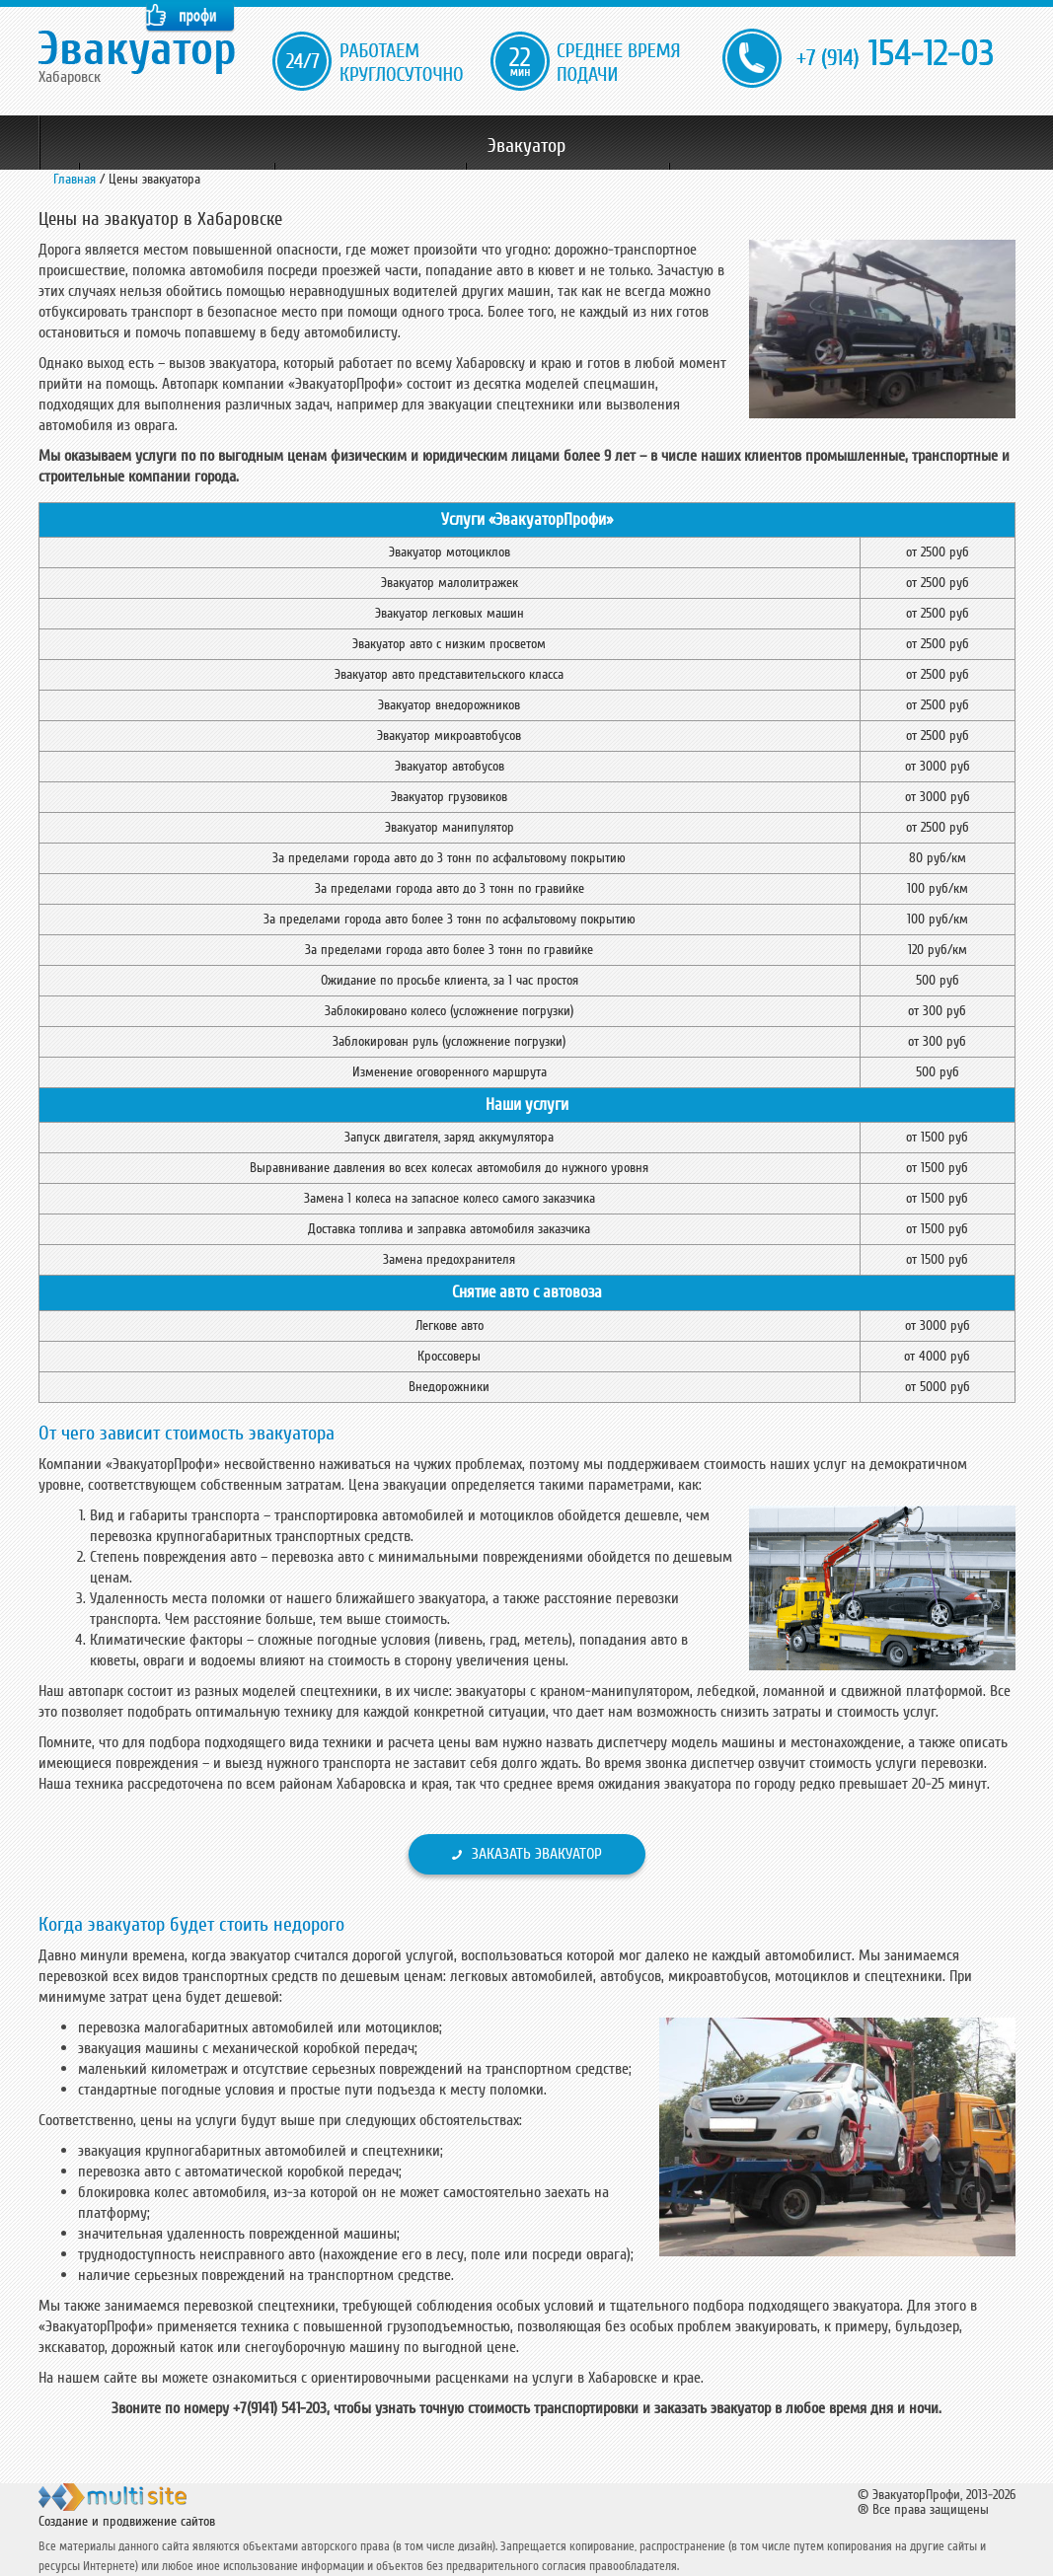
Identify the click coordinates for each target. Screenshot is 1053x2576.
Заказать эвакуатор (537, 1854)
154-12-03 (895, 55)
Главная (74, 179)
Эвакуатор (526, 146)
